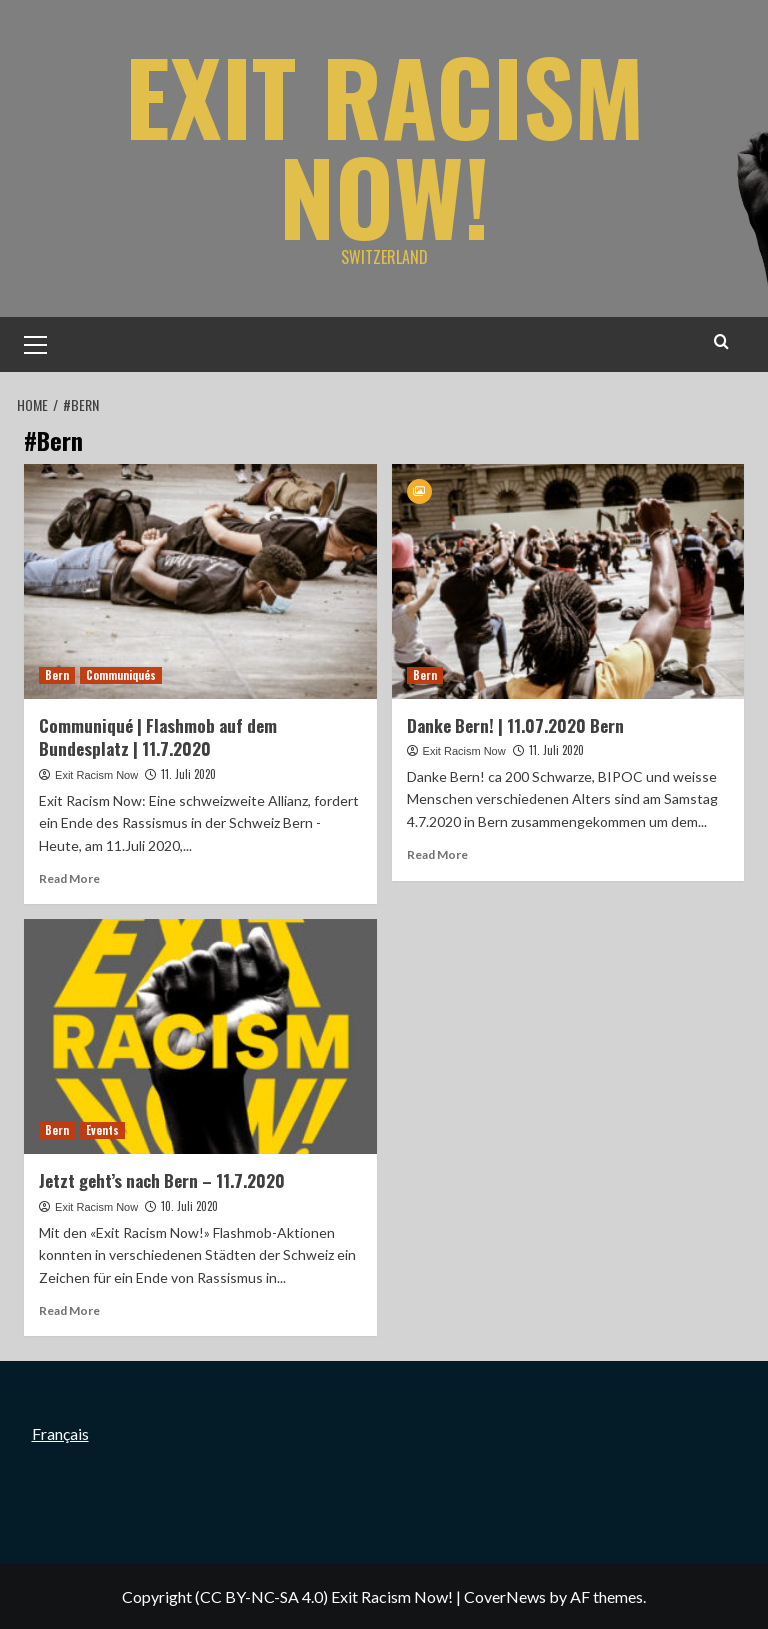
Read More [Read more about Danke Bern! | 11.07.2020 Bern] (437, 854)
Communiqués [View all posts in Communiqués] (121, 675)
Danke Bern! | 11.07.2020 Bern (515, 725)
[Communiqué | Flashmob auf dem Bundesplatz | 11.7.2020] (200, 581)
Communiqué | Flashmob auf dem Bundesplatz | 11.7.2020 (158, 737)
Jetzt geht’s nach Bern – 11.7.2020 (162, 1180)
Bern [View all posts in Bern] (57, 675)
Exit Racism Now (96, 775)
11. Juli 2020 (188, 774)
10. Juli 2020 (189, 1206)
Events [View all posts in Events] (102, 1130)
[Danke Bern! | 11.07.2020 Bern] (568, 581)
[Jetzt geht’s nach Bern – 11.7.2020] (200, 1036)
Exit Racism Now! (384, 145)
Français (60, 1433)
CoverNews (505, 1596)
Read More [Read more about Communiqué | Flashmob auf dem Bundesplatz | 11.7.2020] (69, 878)
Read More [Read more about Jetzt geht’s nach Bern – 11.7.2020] (69, 1310)
